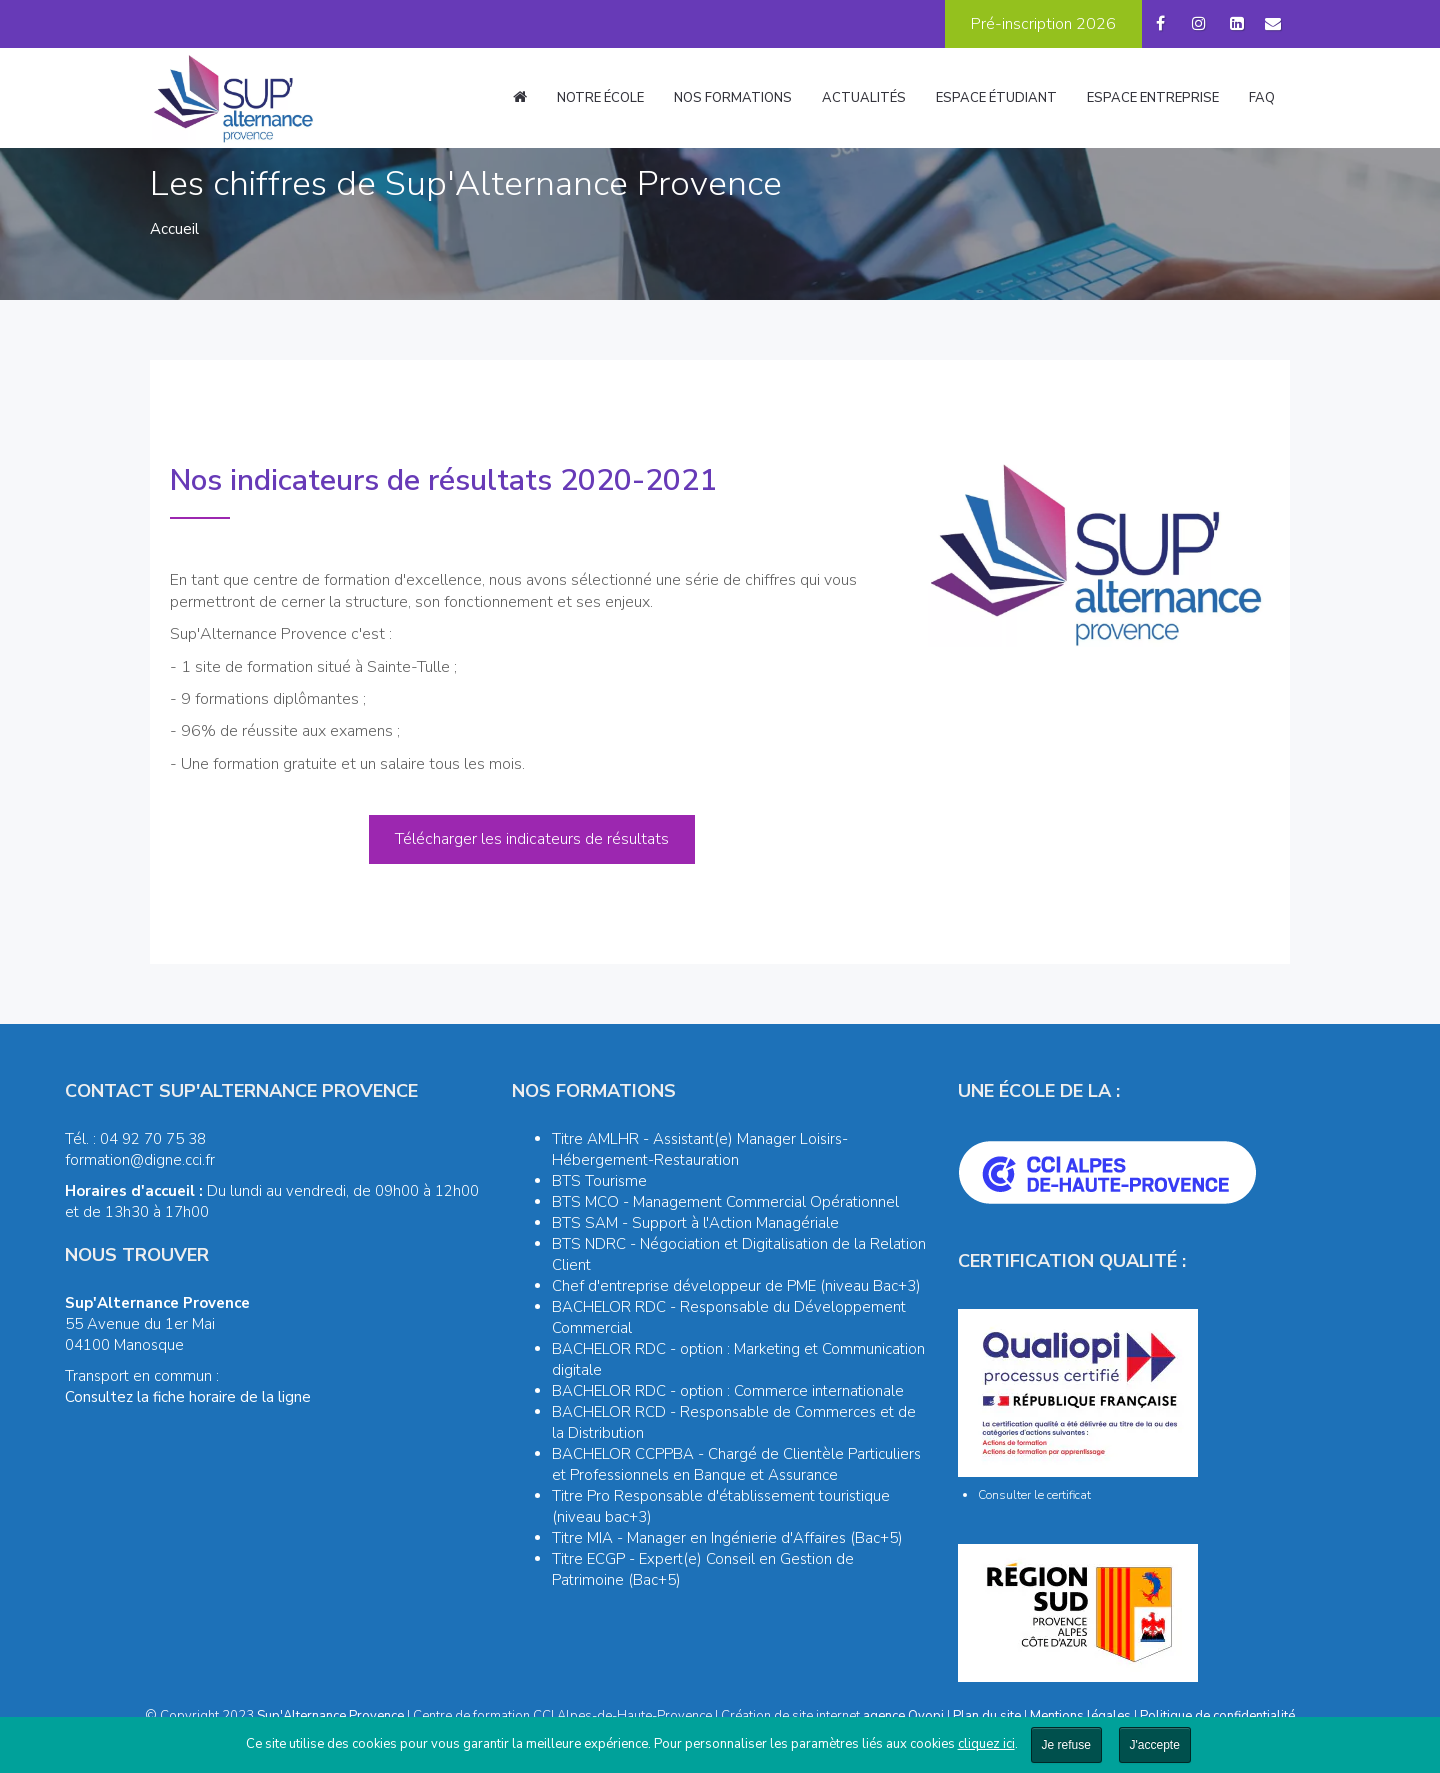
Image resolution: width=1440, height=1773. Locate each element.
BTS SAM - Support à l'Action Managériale (695, 1223)
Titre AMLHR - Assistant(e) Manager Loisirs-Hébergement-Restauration (700, 1149)
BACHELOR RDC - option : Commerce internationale (728, 1391)
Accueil (174, 229)
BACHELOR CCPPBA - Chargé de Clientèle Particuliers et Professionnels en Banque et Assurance (736, 1464)
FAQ (1262, 98)
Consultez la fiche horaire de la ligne (188, 1397)
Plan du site (987, 1716)
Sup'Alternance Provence (330, 1716)
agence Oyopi (903, 1716)
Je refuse (1066, 1745)
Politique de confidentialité (1217, 1716)
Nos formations (733, 98)
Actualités (864, 98)
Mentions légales (1080, 1716)
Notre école (600, 98)
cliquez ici (986, 1744)
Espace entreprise (1153, 98)
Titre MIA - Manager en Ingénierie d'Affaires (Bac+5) (727, 1538)
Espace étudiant (996, 98)
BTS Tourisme (599, 1181)
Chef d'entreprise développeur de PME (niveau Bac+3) (736, 1286)
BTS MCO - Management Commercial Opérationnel (725, 1202)
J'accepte (1155, 1745)
